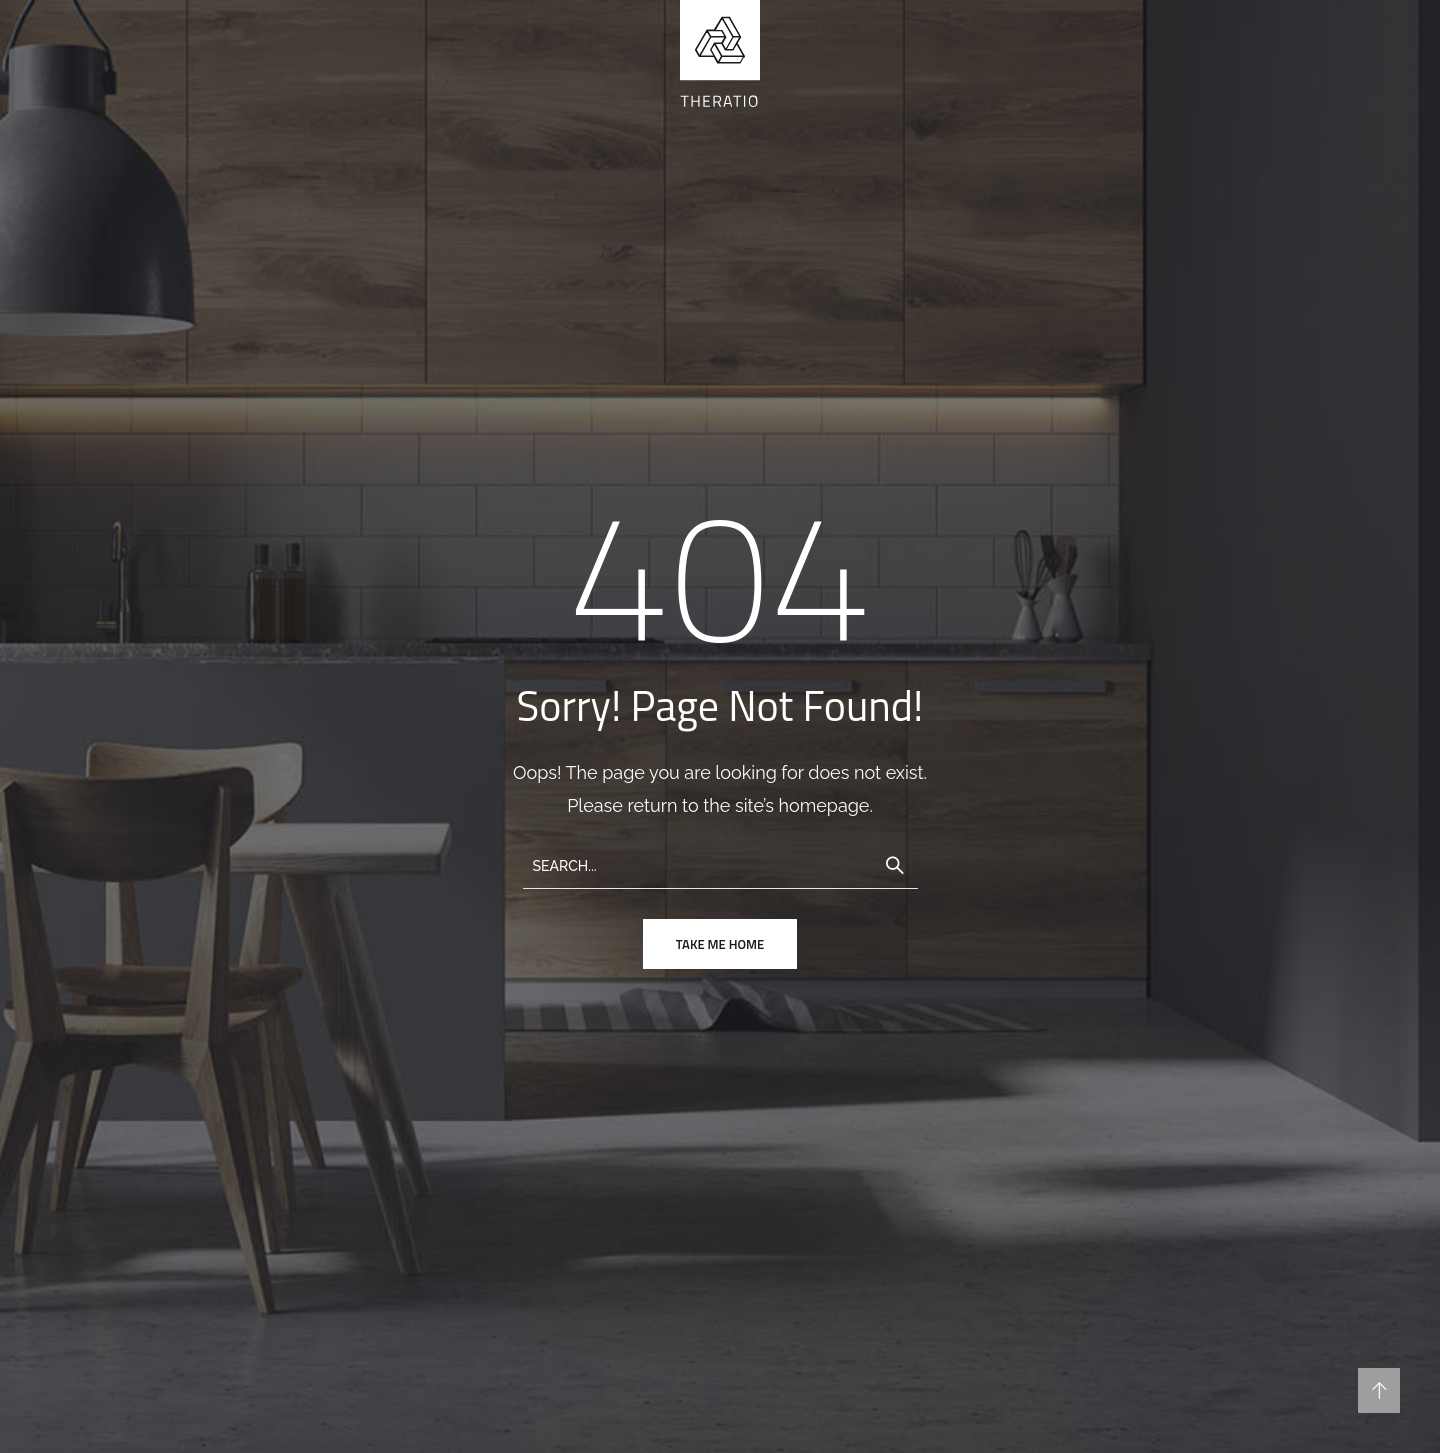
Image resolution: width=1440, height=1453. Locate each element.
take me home (720, 944)
